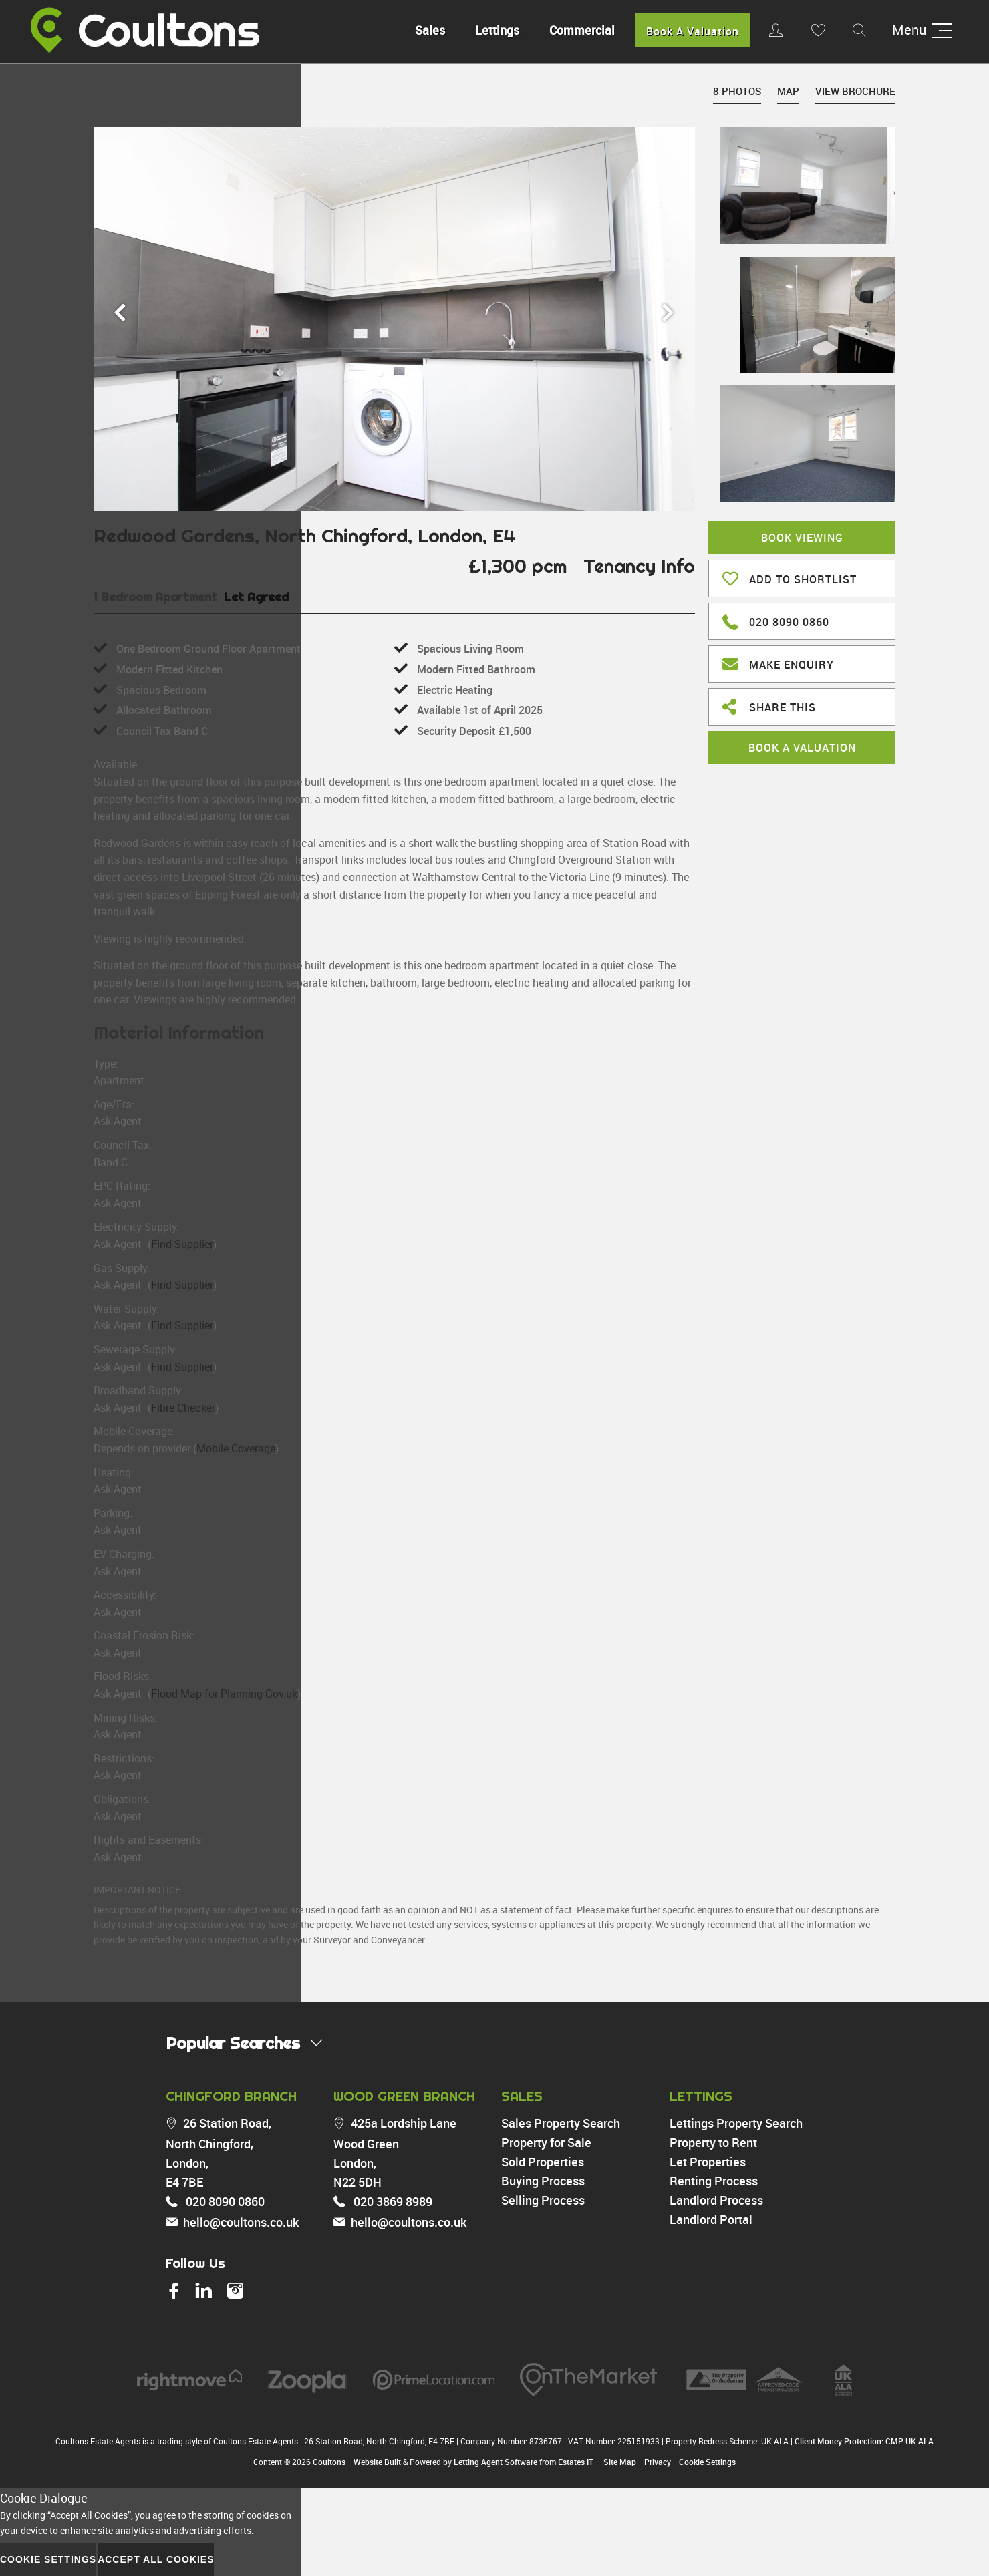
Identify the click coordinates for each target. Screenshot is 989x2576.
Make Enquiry (778, 663)
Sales (425, 30)
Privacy (657, 2461)
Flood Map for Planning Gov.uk (224, 1693)
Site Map (619, 2461)
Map (788, 91)
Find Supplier (182, 1244)
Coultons (329, 2461)
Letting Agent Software (495, 2461)
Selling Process (543, 2200)
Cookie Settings (707, 2461)
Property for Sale (546, 2142)
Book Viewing (802, 537)
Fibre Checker (183, 1407)
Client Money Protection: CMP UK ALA (864, 2441)
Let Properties (708, 2162)
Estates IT (575, 2461)
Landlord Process (716, 2200)
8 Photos (737, 91)
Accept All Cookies (156, 2559)
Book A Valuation (687, 31)
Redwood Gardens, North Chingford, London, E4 (304, 535)
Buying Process (543, 2180)
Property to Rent (713, 2142)
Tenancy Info (639, 565)
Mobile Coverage (235, 1448)
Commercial (576, 30)
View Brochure (855, 91)
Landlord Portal (711, 2219)
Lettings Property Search (736, 2123)
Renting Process (714, 2180)
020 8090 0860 (775, 620)
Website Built (377, 2461)
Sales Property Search (560, 2123)
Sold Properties (542, 2162)
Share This (769, 706)
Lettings (492, 30)
